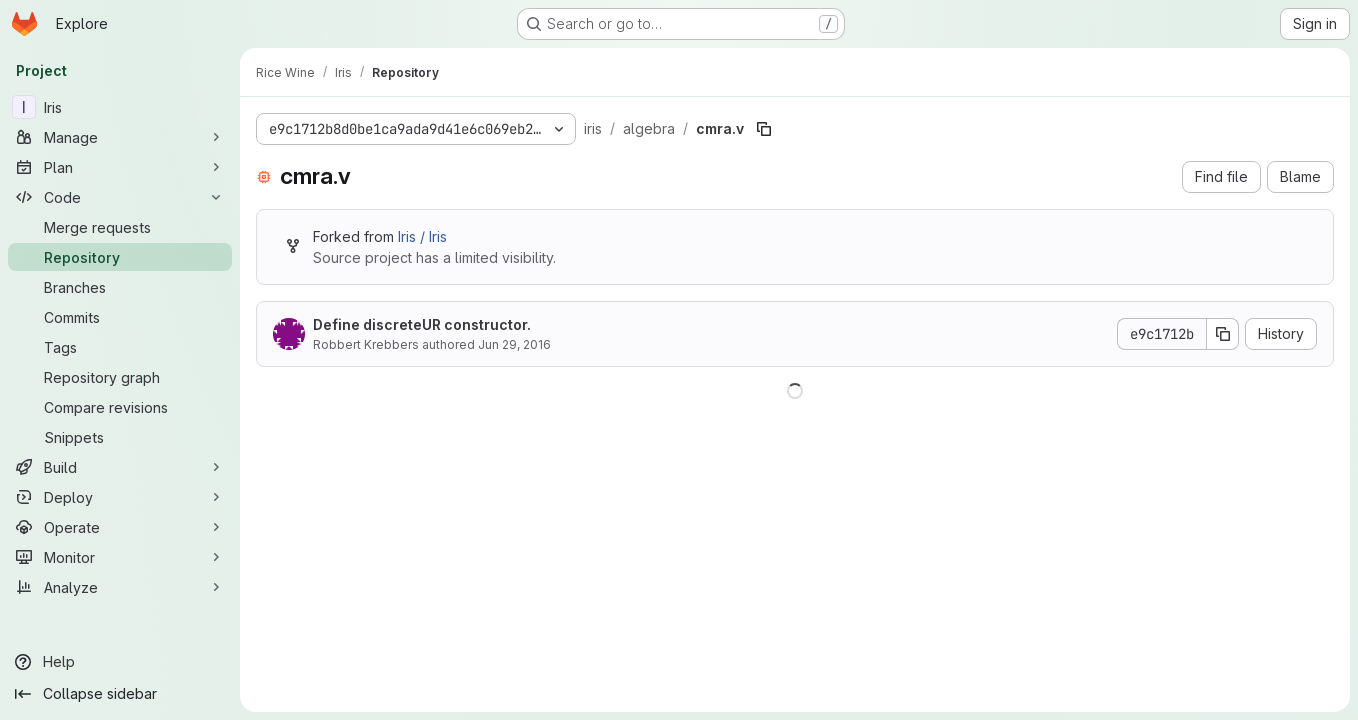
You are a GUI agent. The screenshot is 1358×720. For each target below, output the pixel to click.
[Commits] (120, 317)
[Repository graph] (120, 377)
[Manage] (120, 137)
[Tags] (120, 347)
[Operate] (120, 527)
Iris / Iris (422, 236)
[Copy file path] (764, 129)
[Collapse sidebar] (120, 694)
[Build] (120, 467)
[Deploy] (120, 497)
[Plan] (120, 167)
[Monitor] (120, 557)
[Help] (120, 662)
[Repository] (120, 257)
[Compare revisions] (120, 407)
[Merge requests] (120, 227)
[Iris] (120, 107)
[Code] (120, 197)
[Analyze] (120, 587)
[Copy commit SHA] (1223, 334)
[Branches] (120, 287)
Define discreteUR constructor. (422, 324)
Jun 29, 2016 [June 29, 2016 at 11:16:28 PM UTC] (514, 344)
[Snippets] (120, 437)
